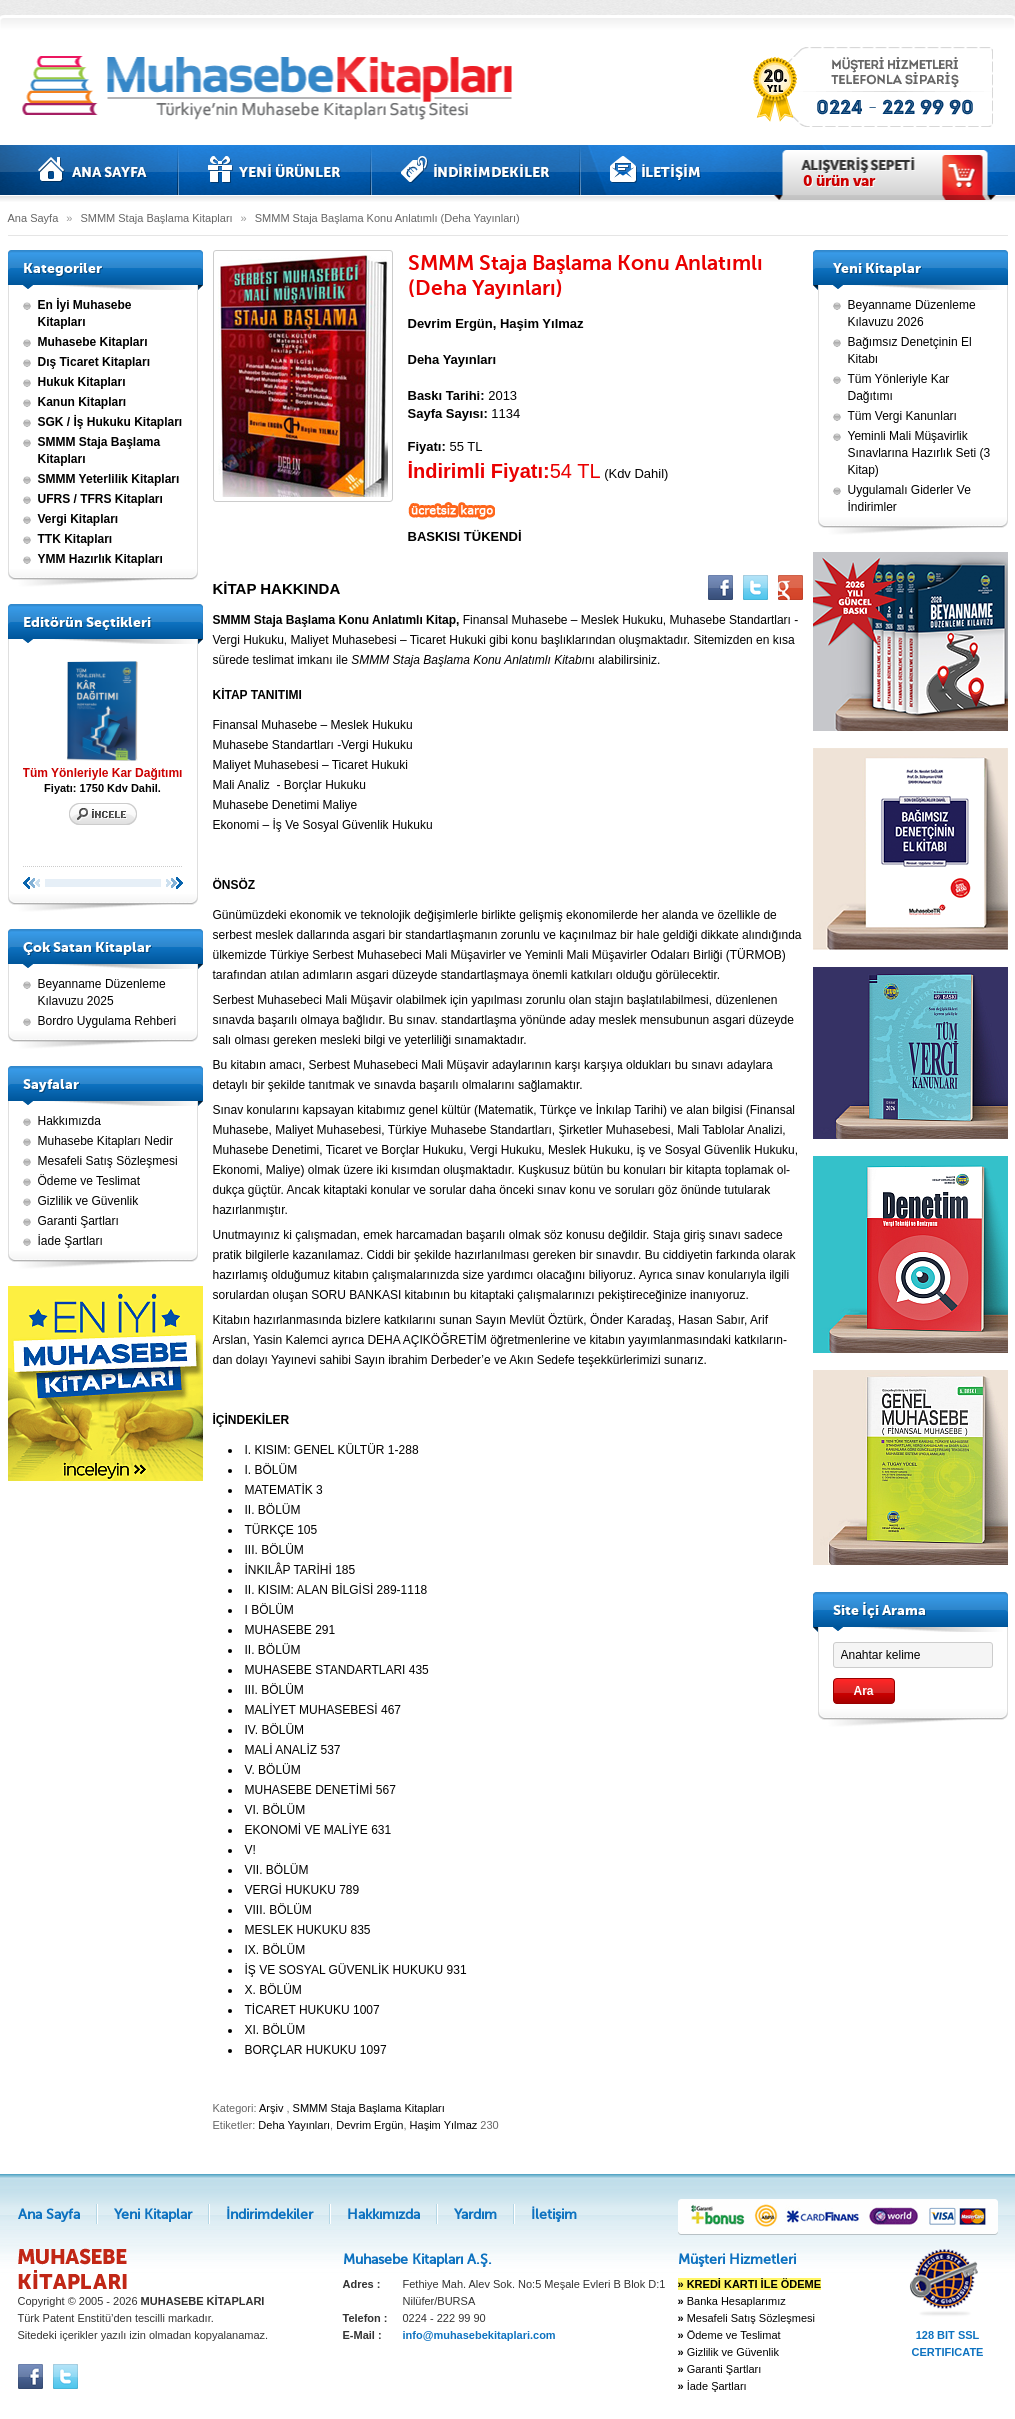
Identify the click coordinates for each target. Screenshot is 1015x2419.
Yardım (475, 2214)
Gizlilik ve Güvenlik (88, 1201)
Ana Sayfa (93, 170)
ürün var (839, 181)
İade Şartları (70, 1241)
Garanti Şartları (78, 1221)
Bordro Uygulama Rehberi (107, 1021)
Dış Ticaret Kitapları (94, 362)
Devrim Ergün (369, 2125)
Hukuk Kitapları (82, 382)
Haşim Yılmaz (444, 2125)
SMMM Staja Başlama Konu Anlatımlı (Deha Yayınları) (387, 218)
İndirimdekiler (475, 170)
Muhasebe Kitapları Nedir (105, 1141)
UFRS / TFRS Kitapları (100, 499)
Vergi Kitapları (78, 519)
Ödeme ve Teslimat (89, 1181)
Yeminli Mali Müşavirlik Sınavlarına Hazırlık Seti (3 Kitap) (919, 453)
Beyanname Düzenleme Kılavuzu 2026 (912, 313)
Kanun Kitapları (82, 402)
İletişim (655, 170)
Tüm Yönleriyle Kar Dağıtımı (103, 717)
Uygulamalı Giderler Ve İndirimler (909, 498)
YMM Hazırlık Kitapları (100, 559)
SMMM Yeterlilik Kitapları (109, 479)
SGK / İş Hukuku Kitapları (110, 422)
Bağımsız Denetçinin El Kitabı (910, 350)
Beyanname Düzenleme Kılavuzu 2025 (102, 992)
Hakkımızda (69, 1121)
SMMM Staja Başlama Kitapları (156, 218)
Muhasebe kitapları (273, 87)
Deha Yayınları (294, 2125)
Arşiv (271, 2108)
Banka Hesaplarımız (732, 2301)
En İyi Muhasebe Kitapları (85, 313)
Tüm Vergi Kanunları (902, 416)
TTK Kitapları (75, 539)
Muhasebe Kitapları (93, 342)
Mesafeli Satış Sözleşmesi (108, 1161)
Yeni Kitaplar (274, 170)
